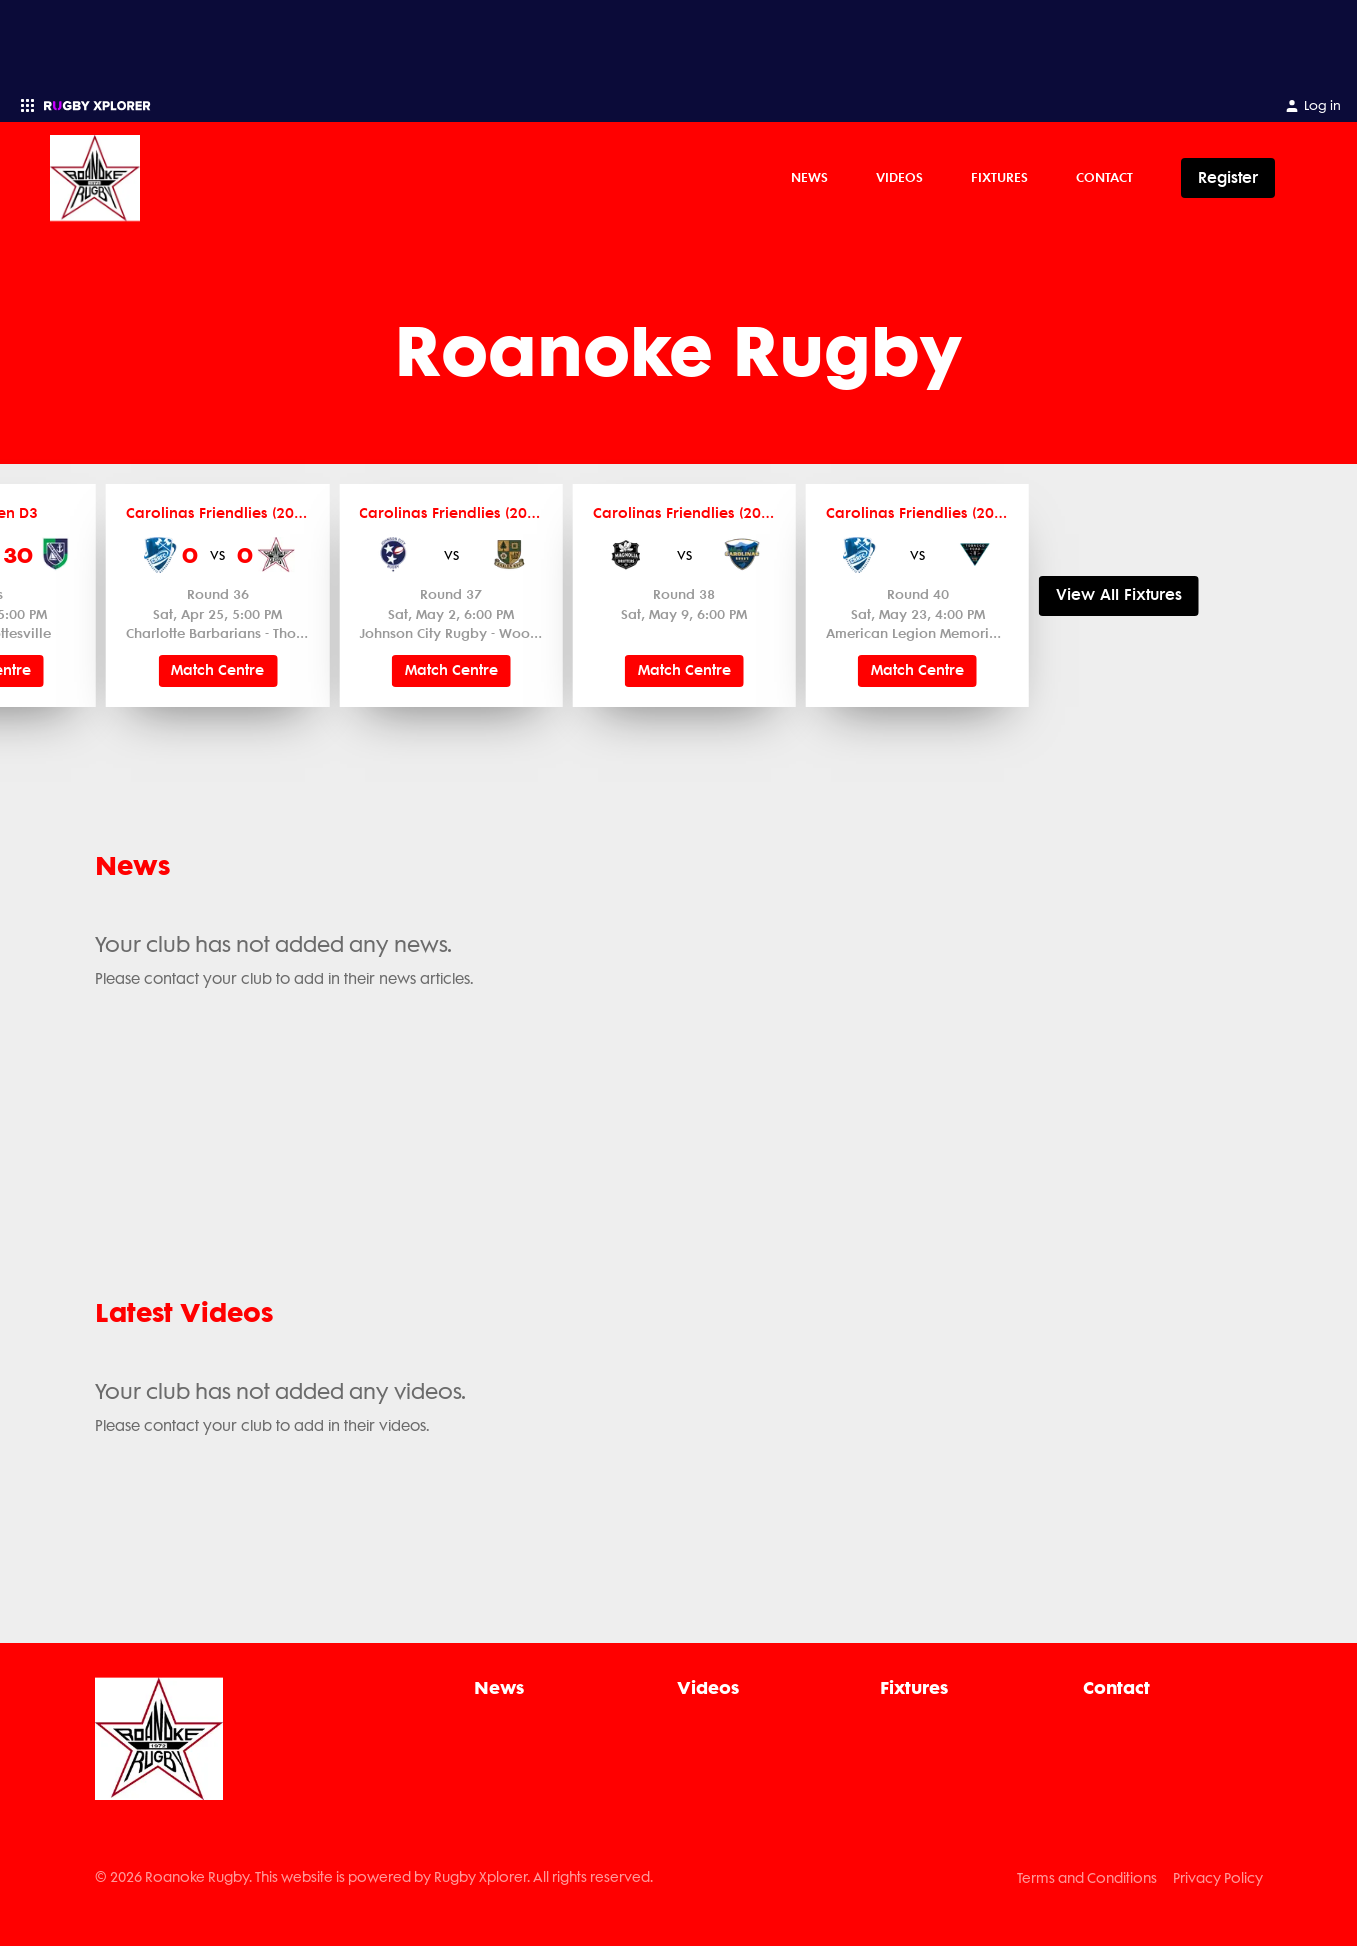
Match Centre (217, 670)
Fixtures (999, 177)
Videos (899, 177)
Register (1228, 177)
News (809, 177)
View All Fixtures (1119, 595)
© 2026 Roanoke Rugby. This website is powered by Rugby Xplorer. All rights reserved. (374, 1877)
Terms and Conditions (1087, 1878)
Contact (1104, 177)
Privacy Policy (1218, 1878)
